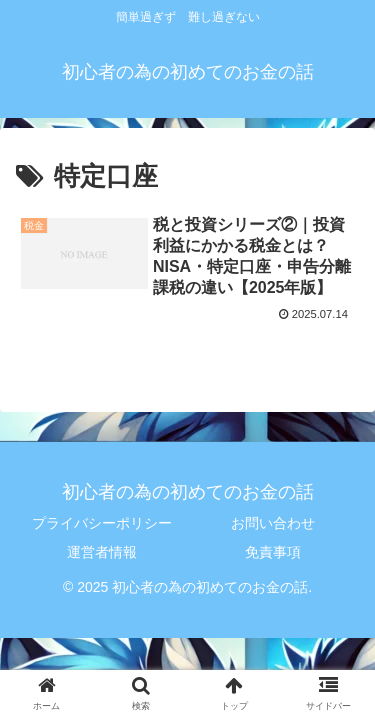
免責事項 (273, 552)
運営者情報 (102, 552)
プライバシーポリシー (102, 523)
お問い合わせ (273, 523)
